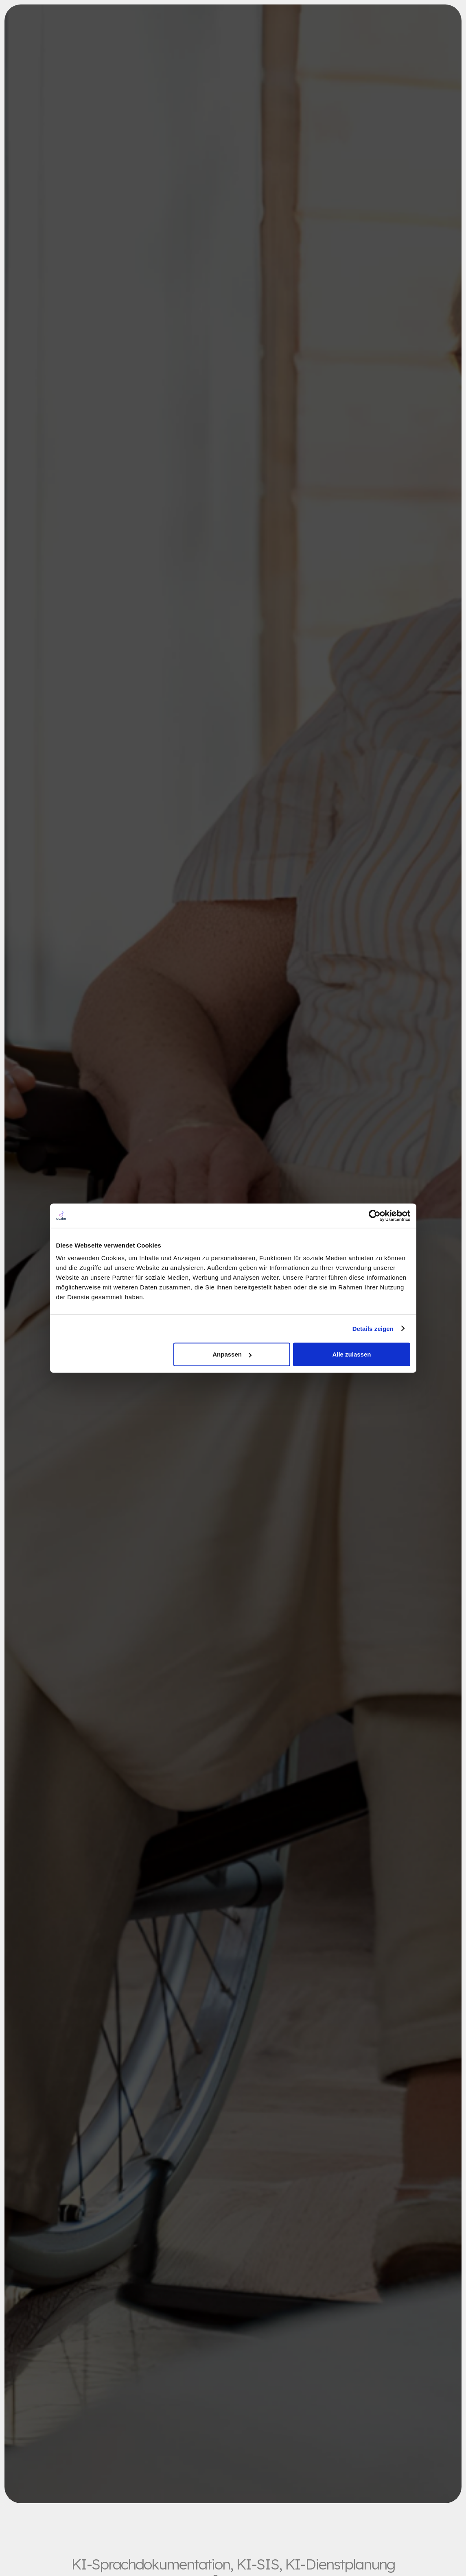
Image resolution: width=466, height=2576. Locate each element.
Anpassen (232, 1354)
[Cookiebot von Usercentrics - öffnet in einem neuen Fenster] (374, 1215)
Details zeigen (373, 1328)
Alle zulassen (351, 1354)
